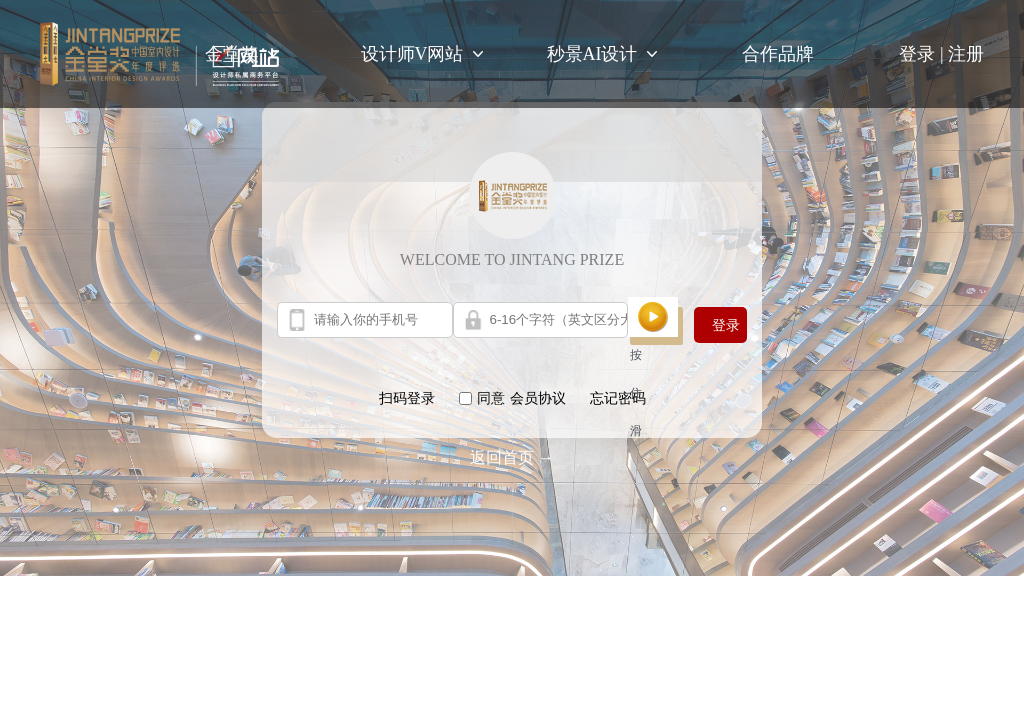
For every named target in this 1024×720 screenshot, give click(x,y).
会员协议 (538, 398)
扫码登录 (407, 398)
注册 (966, 54)
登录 (923, 54)
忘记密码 (618, 398)
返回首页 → (512, 457)
